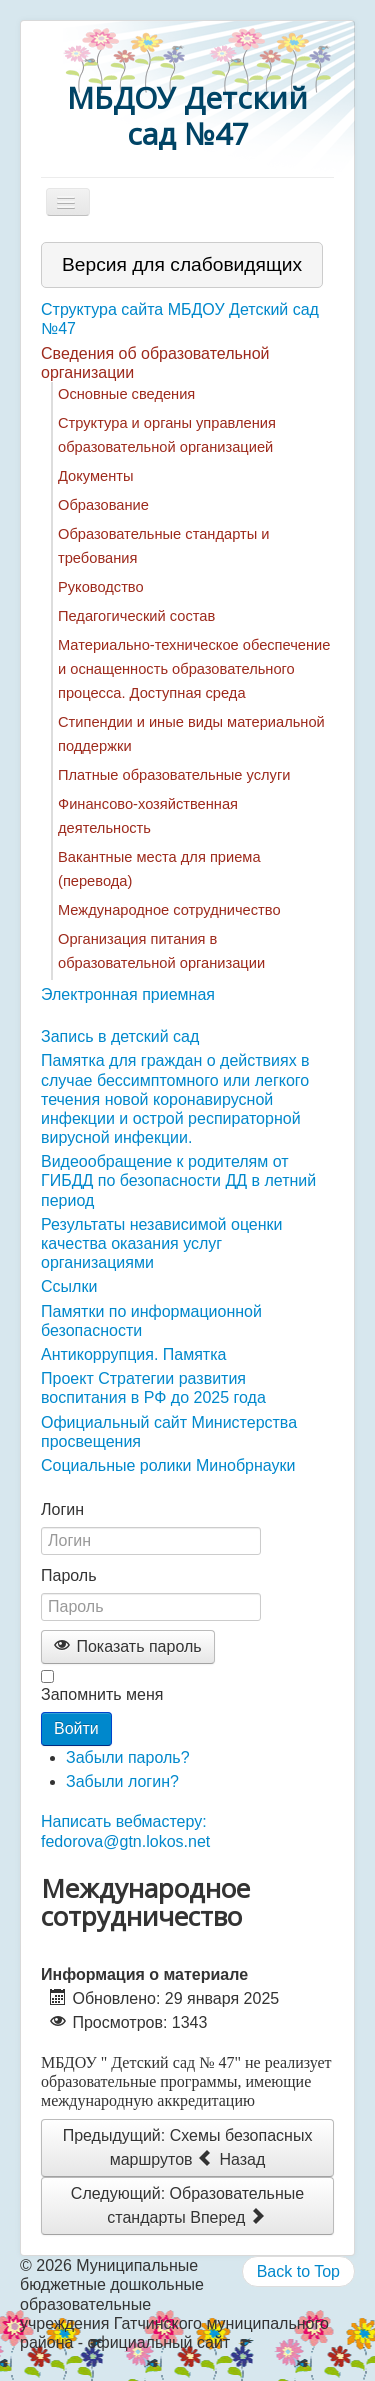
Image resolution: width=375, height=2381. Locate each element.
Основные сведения (126, 394)
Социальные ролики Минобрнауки (168, 1465)
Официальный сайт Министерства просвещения (169, 1432)
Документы (96, 476)
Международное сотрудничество (169, 910)
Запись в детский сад (120, 1036)
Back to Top (298, 2271)
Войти (76, 1728)
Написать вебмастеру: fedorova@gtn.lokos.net (125, 1831)
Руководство (101, 587)
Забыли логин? (122, 1781)
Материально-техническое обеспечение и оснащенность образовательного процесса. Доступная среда (194, 669)
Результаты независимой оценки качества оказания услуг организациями (162, 1243)
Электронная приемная (128, 994)
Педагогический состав (136, 616)
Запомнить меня (102, 1694)
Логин (62, 1509)
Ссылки (69, 1286)
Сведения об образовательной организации (155, 363)
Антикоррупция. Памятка (133, 1354)
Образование (103, 505)
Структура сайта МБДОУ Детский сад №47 (180, 319)
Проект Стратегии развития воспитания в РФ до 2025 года (153, 1388)
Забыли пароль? (128, 1757)
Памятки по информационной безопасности (151, 1321)
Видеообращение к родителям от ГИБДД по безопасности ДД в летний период (178, 1180)
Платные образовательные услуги (174, 775)
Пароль (69, 1575)
